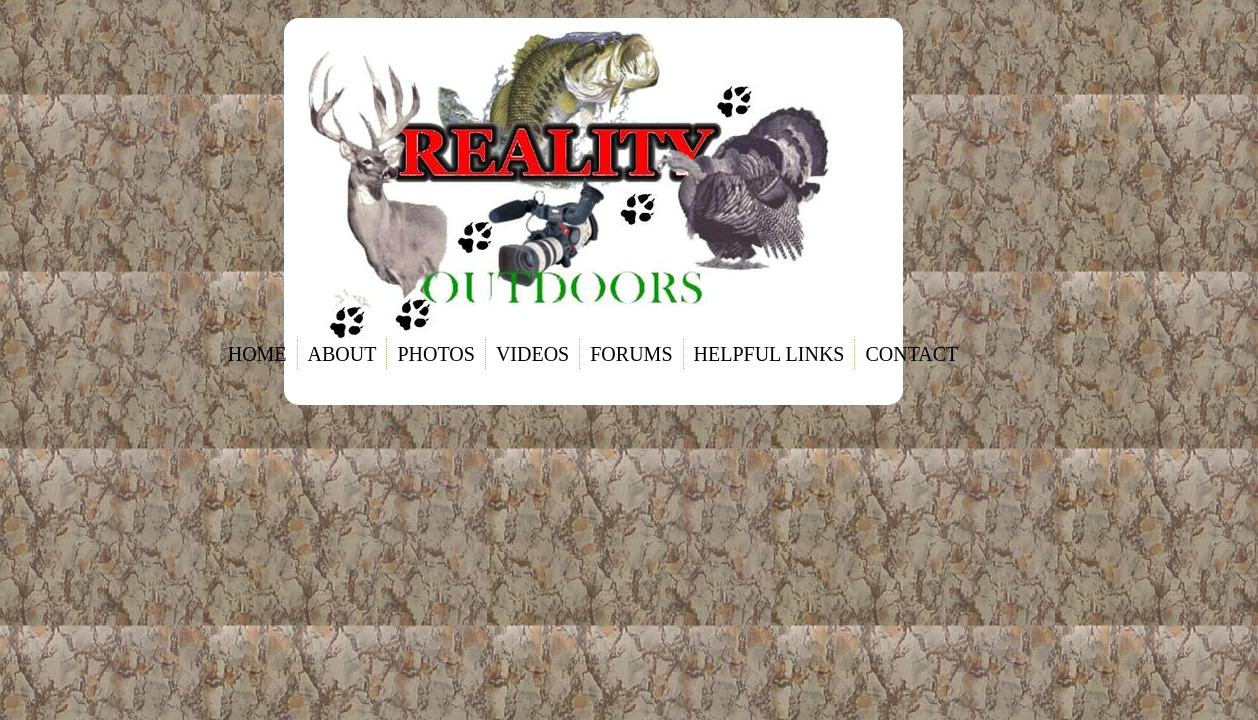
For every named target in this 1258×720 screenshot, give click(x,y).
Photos (435, 354)
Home (257, 354)
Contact (911, 354)
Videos (532, 354)
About (342, 354)
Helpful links (769, 354)
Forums (631, 354)
